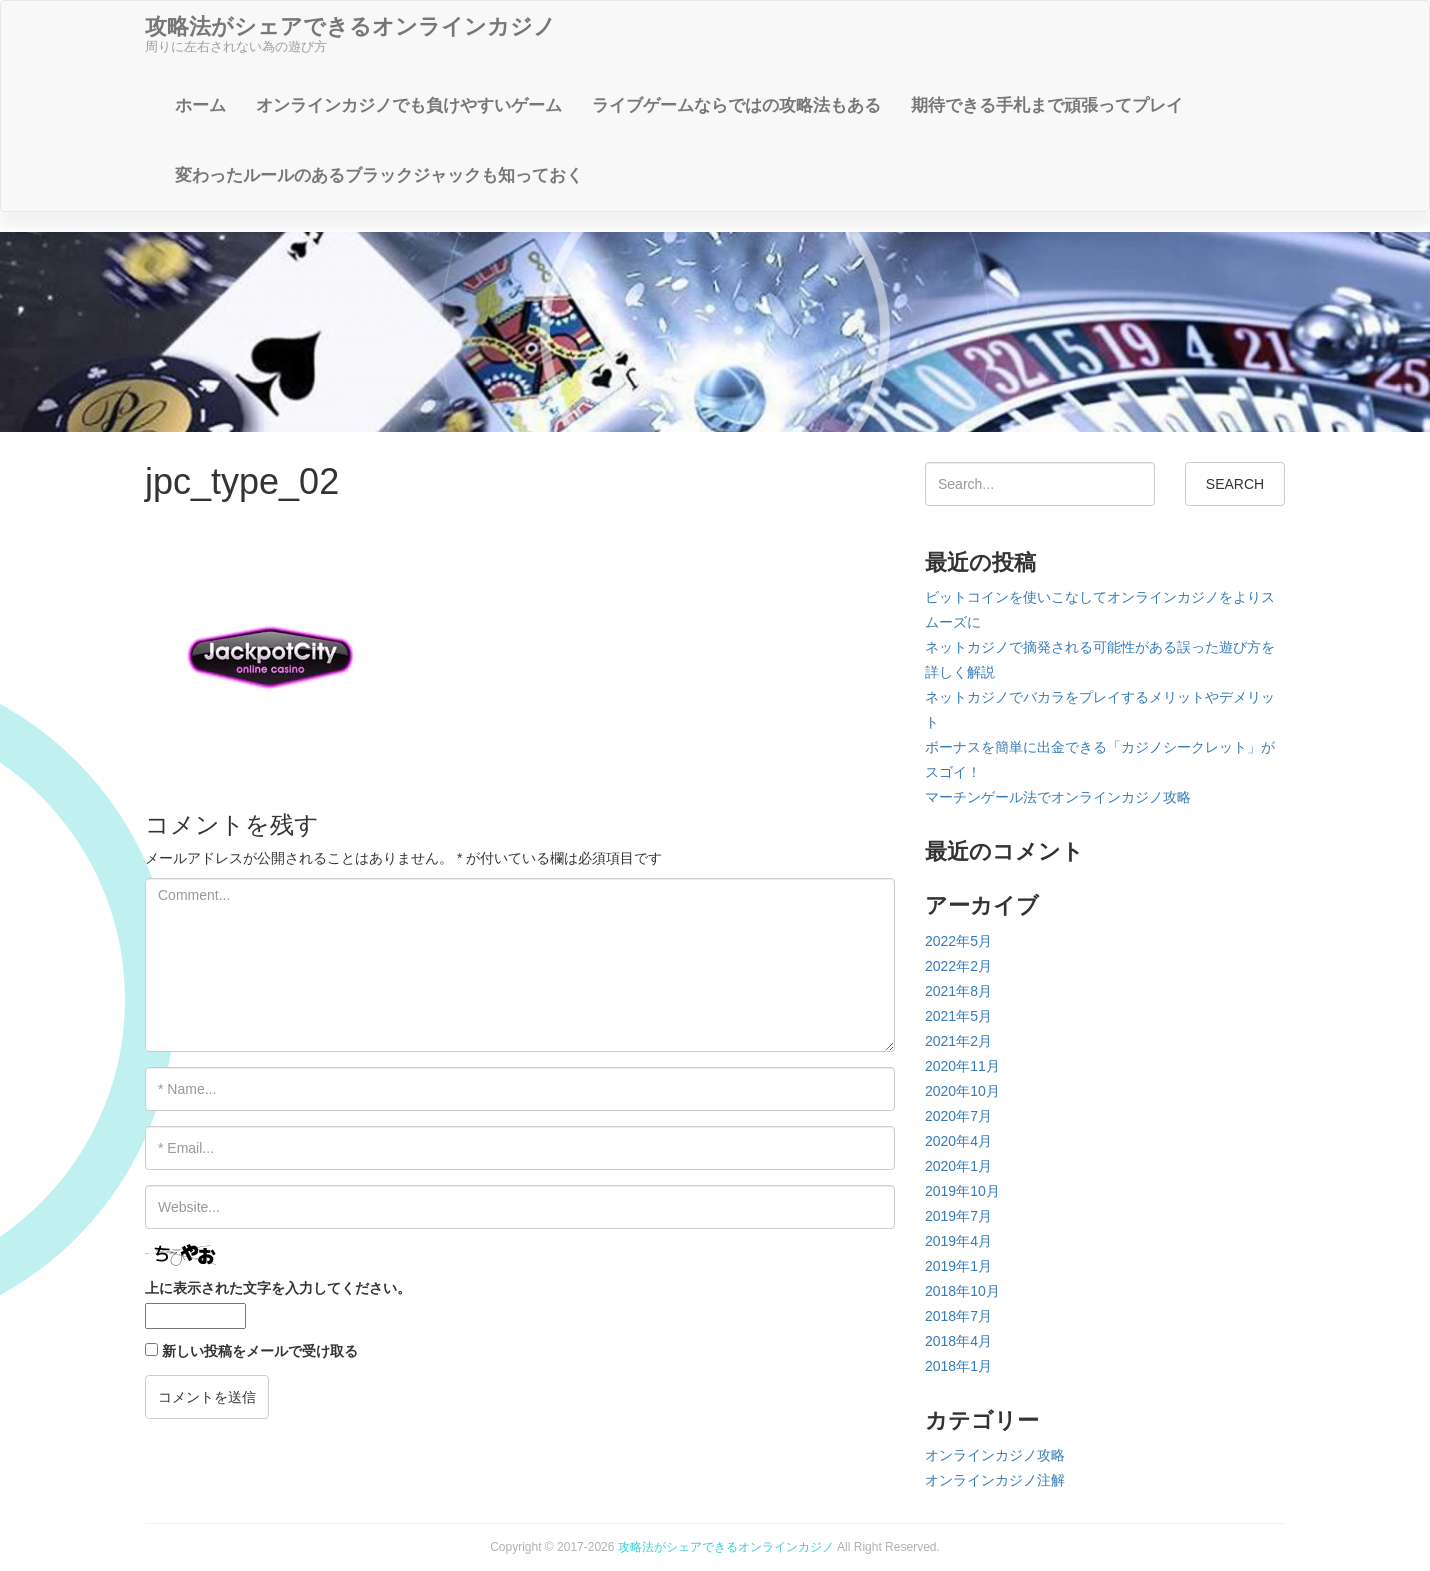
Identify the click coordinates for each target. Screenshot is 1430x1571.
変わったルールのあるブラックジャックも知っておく (379, 175)
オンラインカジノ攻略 (995, 1455)
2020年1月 (958, 1166)
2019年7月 (958, 1216)
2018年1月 (958, 1366)
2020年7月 (958, 1116)
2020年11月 (962, 1066)
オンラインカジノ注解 (995, 1480)
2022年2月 (958, 966)
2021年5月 (958, 1016)
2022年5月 (958, 941)
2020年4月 (958, 1141)
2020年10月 (962, 1091)
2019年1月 (958, 1266)
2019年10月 (962, 1191)
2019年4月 (958, 1241)
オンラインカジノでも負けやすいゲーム (409, 105)
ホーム (200, 105)
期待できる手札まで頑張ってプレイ (1047, 105)
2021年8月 (958, 991)
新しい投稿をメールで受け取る (260, 1351)
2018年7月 (958, 1316)
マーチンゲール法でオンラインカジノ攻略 (1058, 797)
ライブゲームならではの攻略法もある (736, 105)
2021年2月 (958, 1041)
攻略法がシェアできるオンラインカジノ (726, 1547)
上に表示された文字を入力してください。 (278, 1288)
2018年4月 (958, 1341)
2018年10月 (962, 1291)
